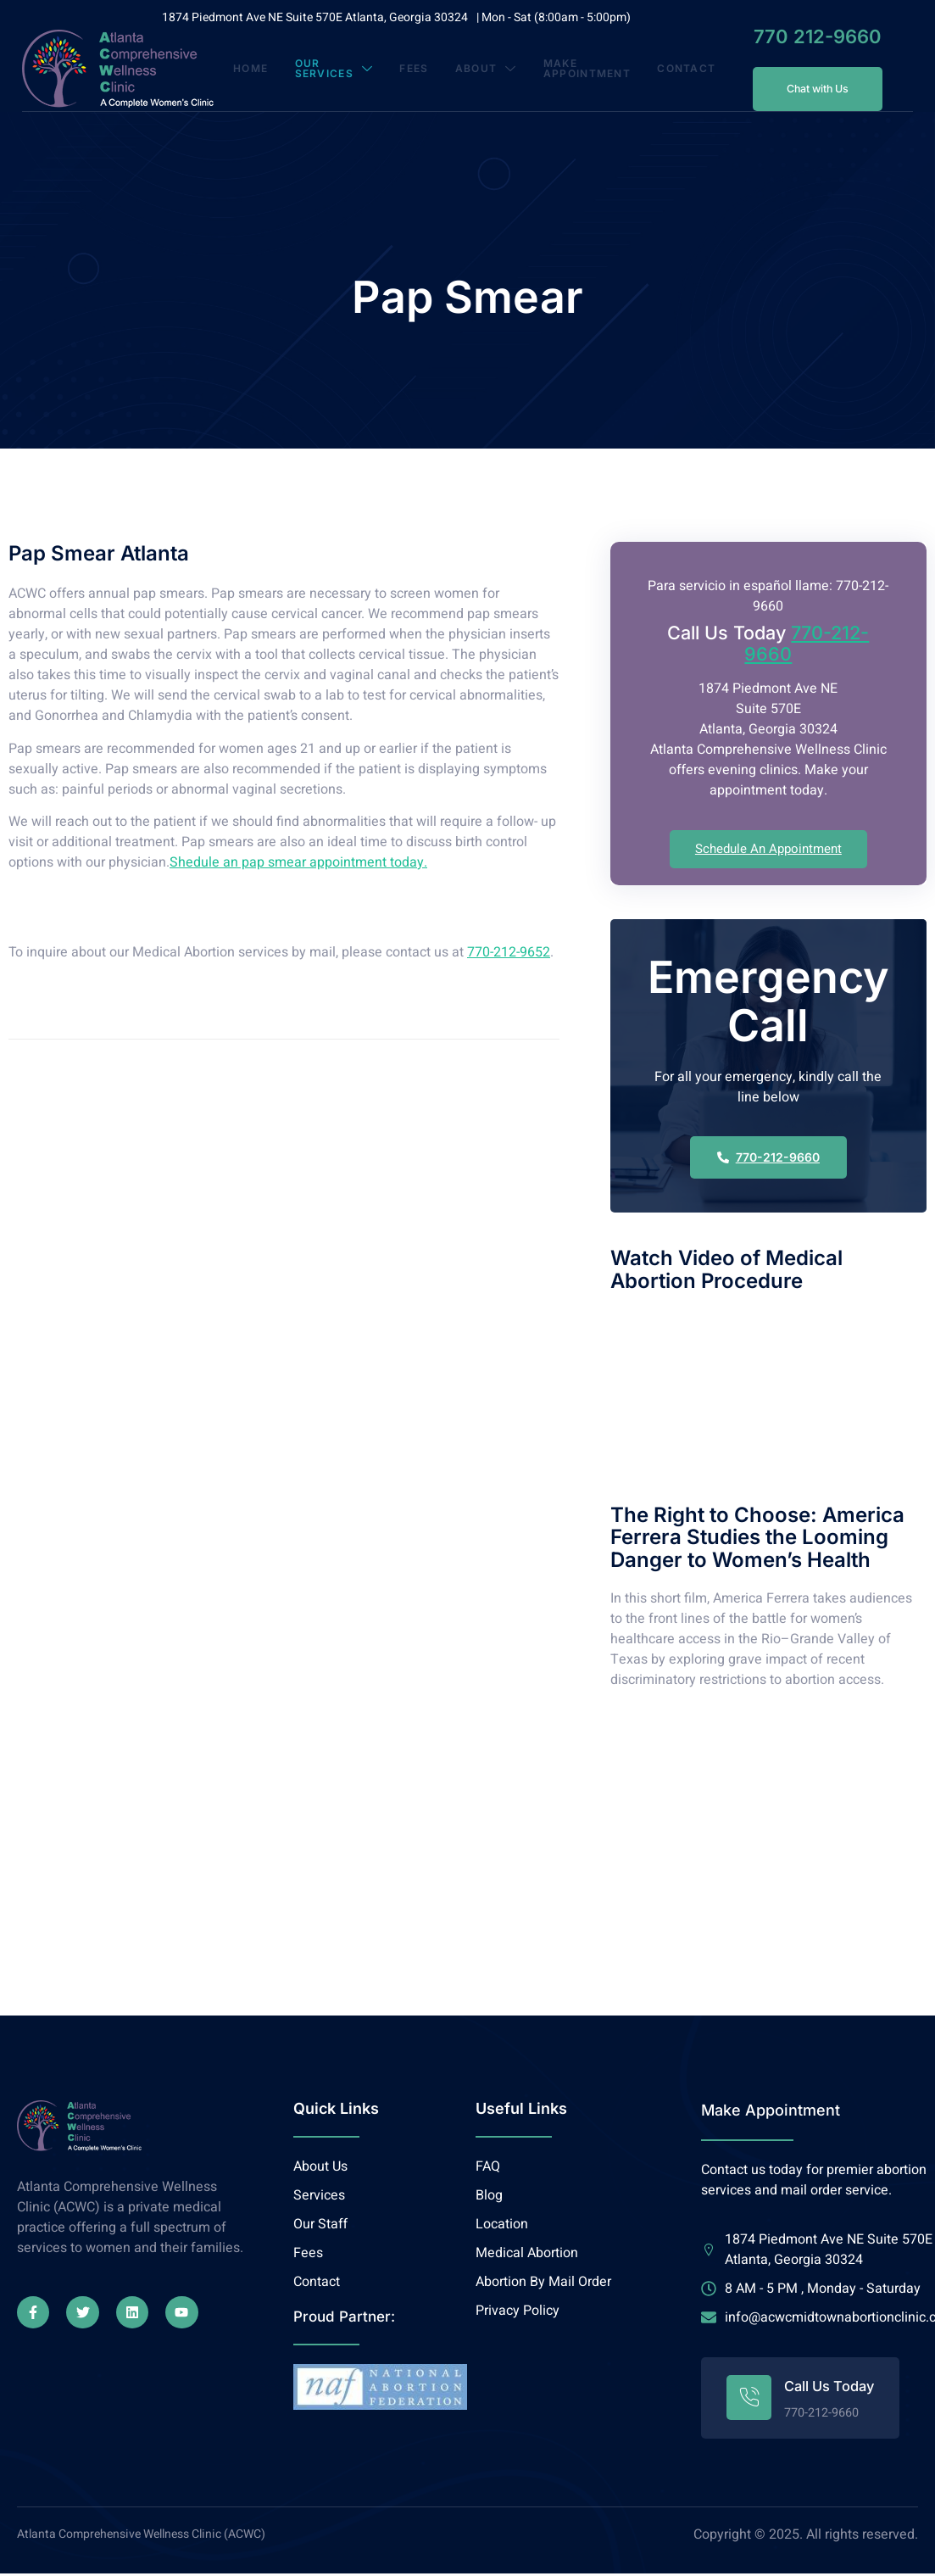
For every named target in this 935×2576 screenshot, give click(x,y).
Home (242, 76)
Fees (413, 76)
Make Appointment (594, 76)
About (489, 76)
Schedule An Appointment (768, 865)
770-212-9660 (806, 660)
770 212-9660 (768, 36)
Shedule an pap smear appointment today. (298, 879)
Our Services (330, 76)
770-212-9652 (508, 970)
